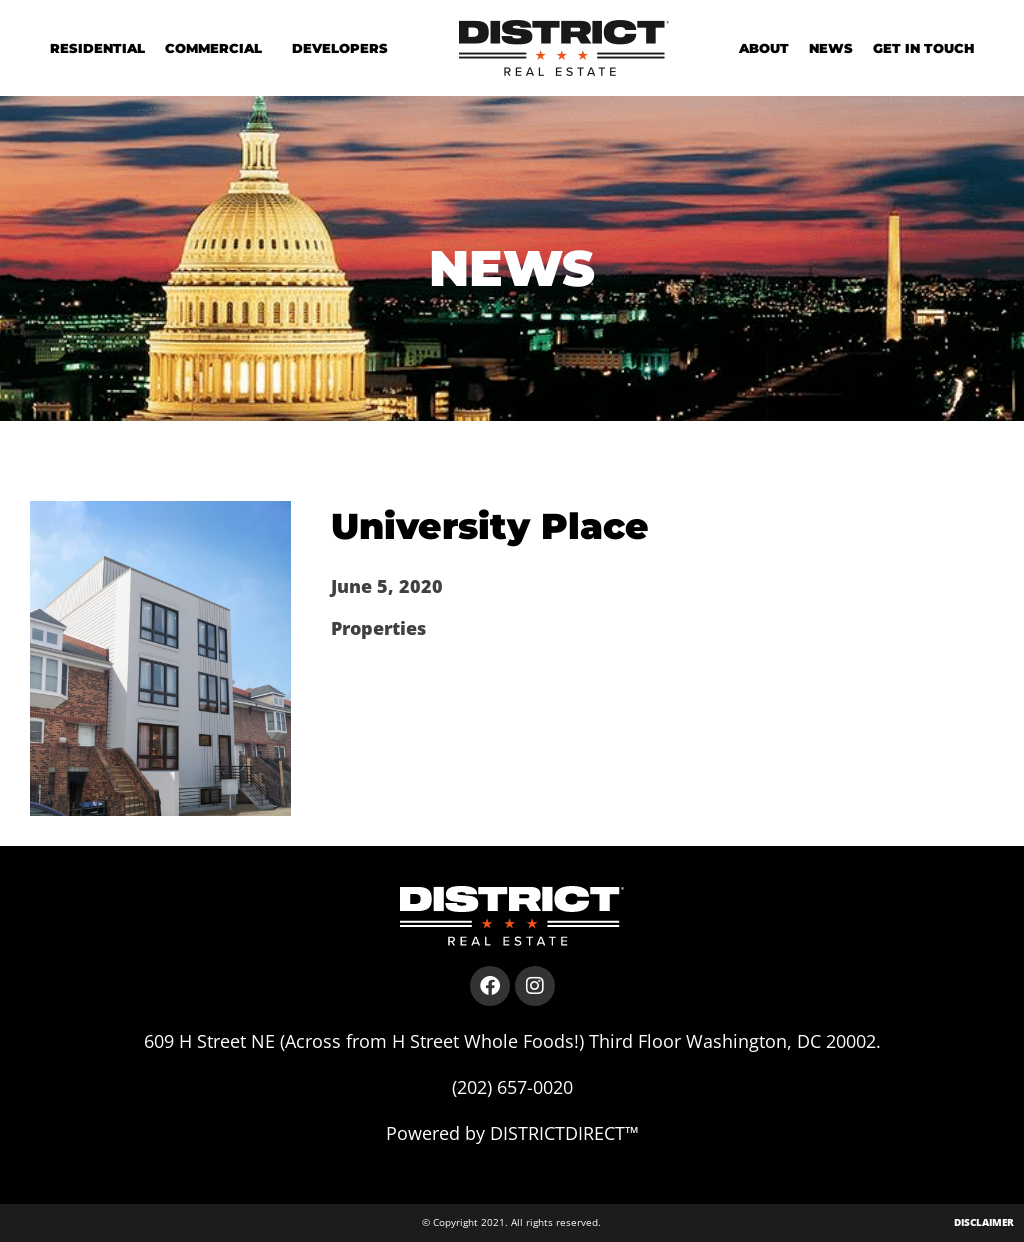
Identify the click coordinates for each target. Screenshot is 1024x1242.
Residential (97, 48)
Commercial (218, 48)
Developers (340, 48)
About (764, 48)
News (831, 48)
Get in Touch (923, 48)
